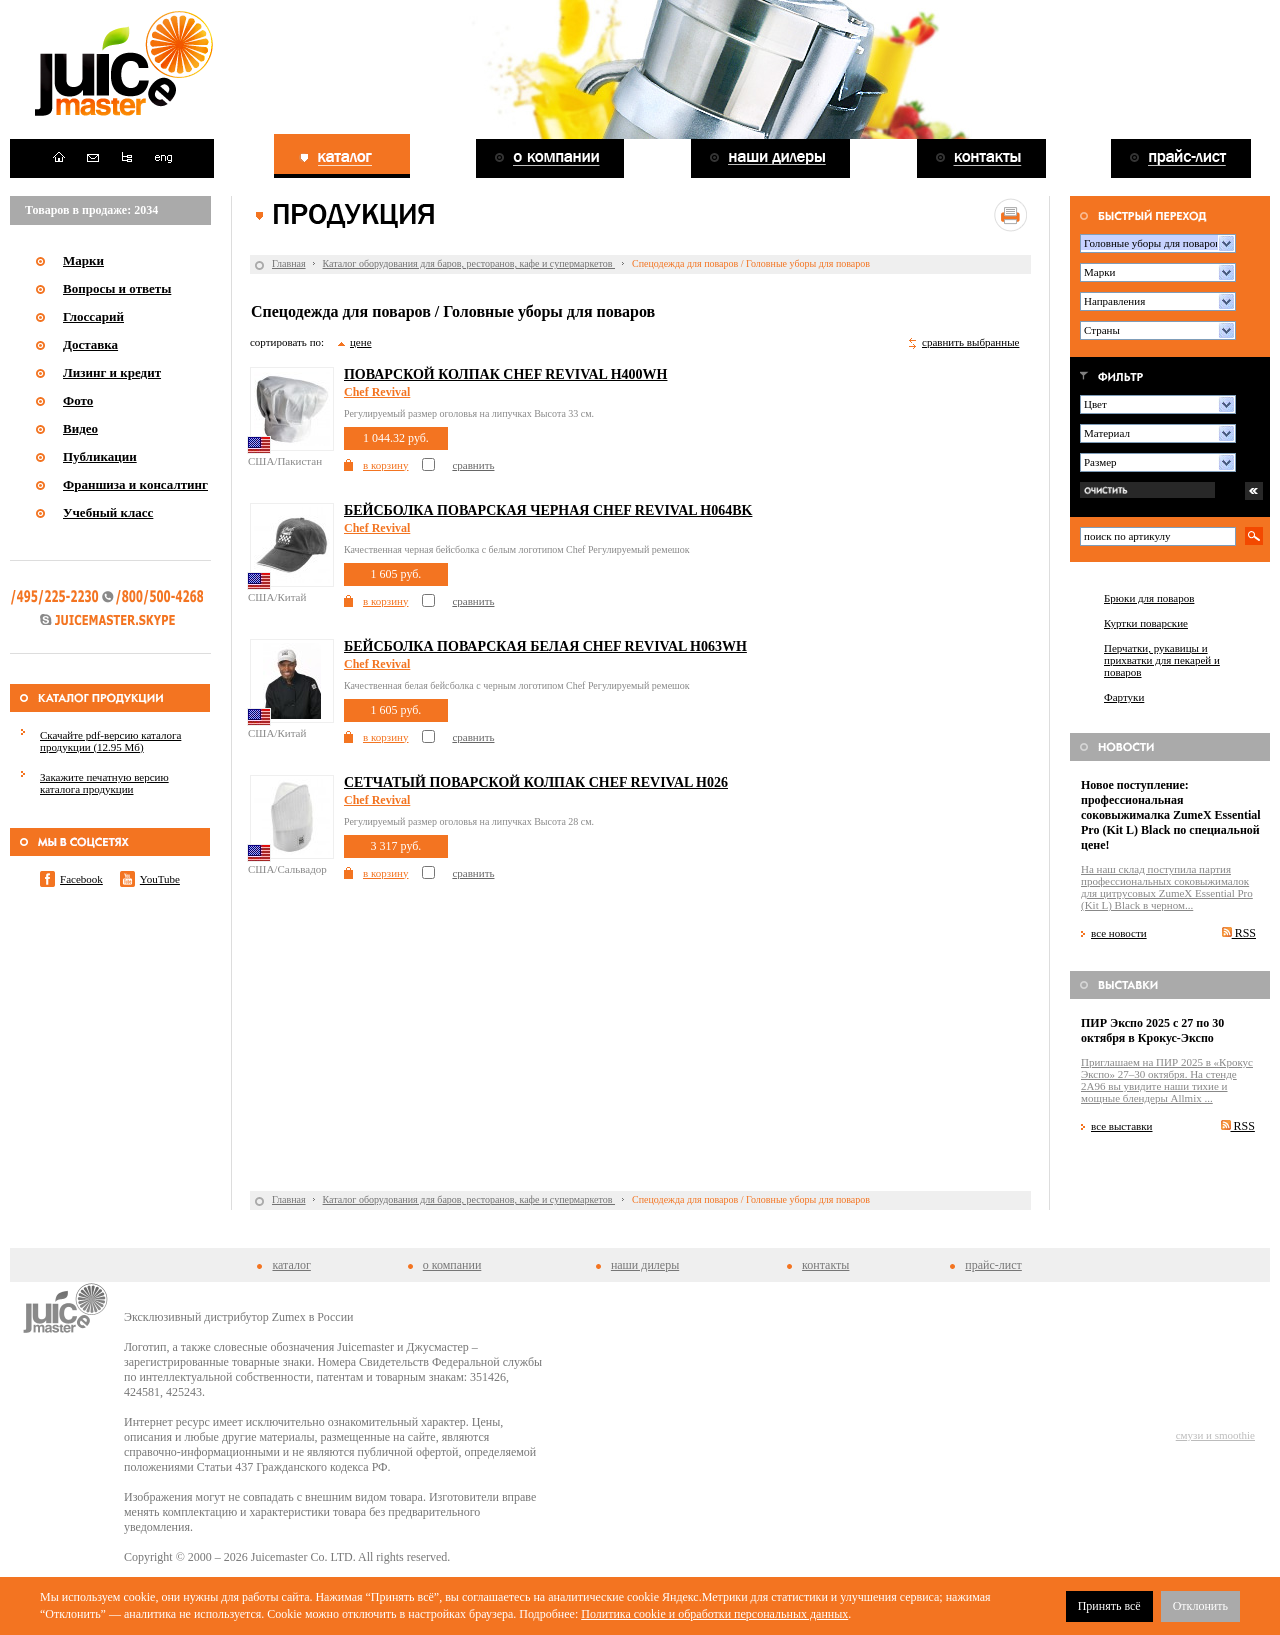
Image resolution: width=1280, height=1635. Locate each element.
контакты (825, 1265)
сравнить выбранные (970, 342)
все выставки (1122, 1126)
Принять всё (1109, 1606)
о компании (452, 1265)
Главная (289, 263)
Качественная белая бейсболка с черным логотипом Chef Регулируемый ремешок (517, 685)
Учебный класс (108, 512)
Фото (78, 400)
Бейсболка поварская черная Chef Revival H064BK (548, 510)
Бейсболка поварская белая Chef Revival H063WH (545, 646)
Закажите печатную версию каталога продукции (104, 783)
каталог (291, 1265)
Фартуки (1124, 697)
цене (361, 342)
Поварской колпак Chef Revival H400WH (505, 374)
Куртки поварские (1146, 623)
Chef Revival (377, 392)
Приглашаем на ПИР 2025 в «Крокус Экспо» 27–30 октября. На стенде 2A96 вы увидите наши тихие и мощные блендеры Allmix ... (1167, 1080)
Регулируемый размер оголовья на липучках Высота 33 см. (469, 413)
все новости (1119, 933)
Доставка (90, 344)
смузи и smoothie (1215, 1435)
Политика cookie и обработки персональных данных (714, 1614)
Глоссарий (93, 316)
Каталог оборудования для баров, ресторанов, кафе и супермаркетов (469, 263)
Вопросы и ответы (117, 288)
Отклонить (1200, 1606)
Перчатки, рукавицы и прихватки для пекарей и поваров (1162, 660)
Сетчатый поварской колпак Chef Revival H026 (536, 782)
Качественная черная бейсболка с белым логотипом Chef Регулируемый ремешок (517, 549)
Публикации (100, 456)
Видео (80, 428)
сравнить (473, 465)
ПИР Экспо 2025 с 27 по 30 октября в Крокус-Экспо (1152, 1030)
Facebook (81, 879)
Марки (83, 260)
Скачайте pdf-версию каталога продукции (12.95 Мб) (110, 741)
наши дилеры (645, 1265)
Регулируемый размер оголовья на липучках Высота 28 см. (469, 821)
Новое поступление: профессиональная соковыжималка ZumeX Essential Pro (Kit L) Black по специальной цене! (1171, 815)
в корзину (385, 465)
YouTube (160, 879)
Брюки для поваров (1149, 598)
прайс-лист (993, 1265)
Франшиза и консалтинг (135, 484)
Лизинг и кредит (112, 372)
